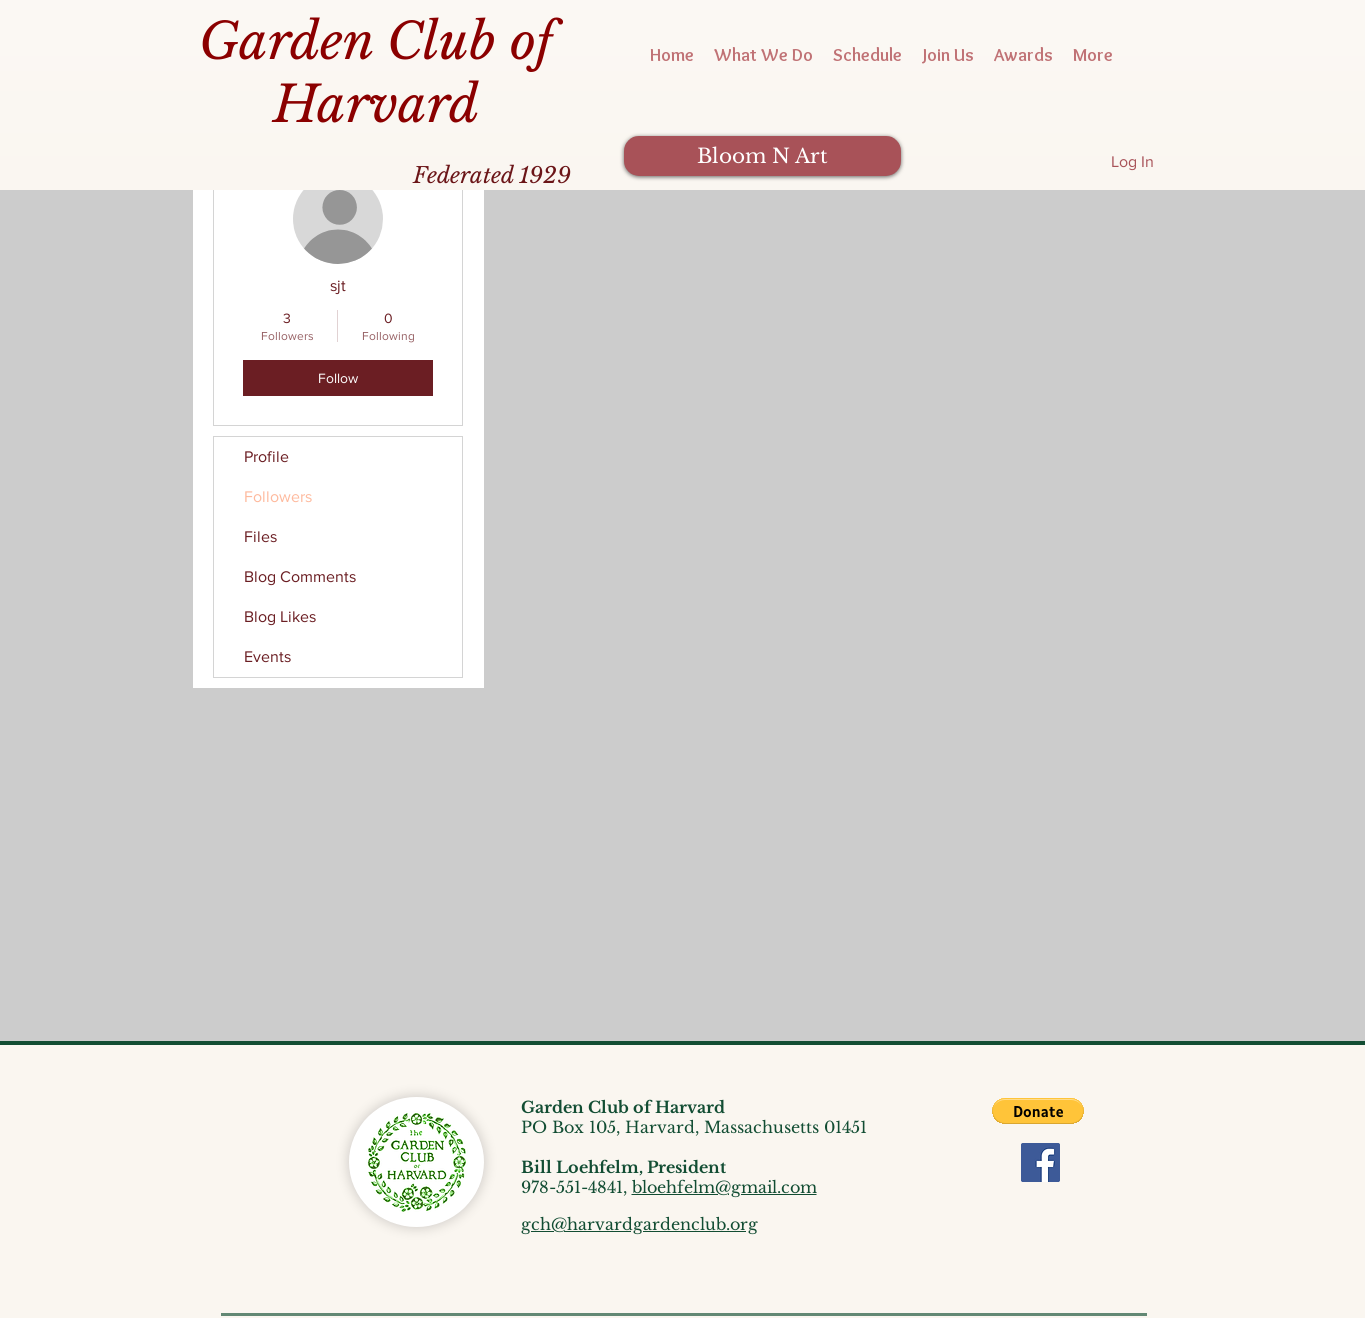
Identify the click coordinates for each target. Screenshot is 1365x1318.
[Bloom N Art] (762, 156)
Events (267, 656)
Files (260, 536)
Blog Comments (300, 576)
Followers (278, 496)
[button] (1038, 1111)
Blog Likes (280, 616)
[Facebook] (1040, 1162)
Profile (266, 456)
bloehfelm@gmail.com (724, 1187)
